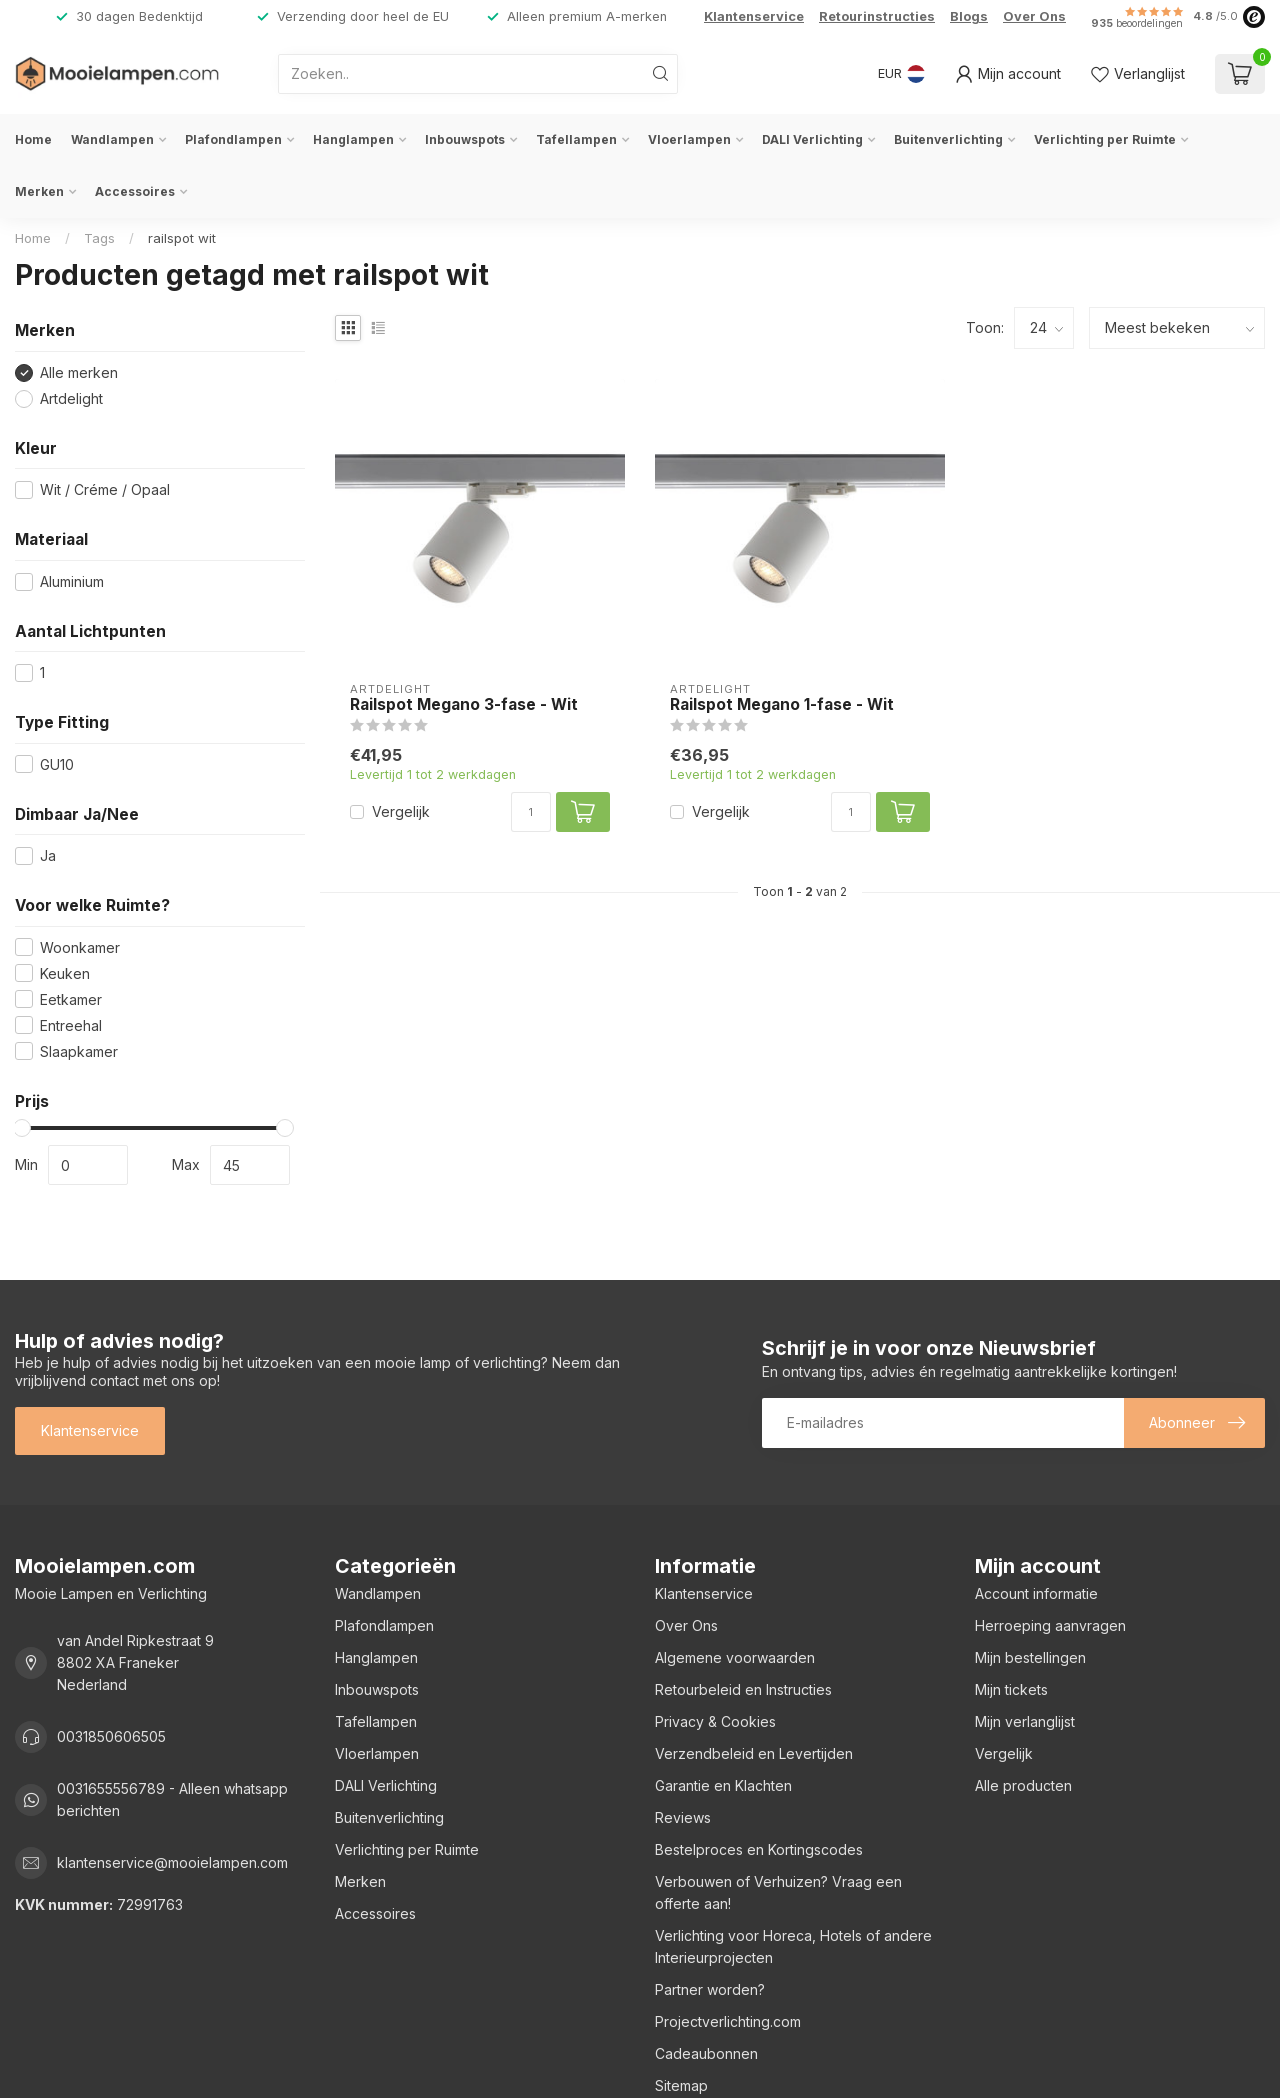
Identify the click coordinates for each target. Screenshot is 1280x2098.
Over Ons (1034, 16)
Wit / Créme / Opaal (105, 489)
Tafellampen (576, 139)
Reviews (683, 1817)
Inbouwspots (465, 139)
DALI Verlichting (812, 139)
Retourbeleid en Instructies (743, 1689)
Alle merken (79, 372)
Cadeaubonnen (706, 2053)
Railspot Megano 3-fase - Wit (464, 705)
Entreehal (71, 1025)
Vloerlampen (689, 139)
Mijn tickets (1011, 1689)
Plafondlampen (233, 139)
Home (33, 139)
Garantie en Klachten (723, 1785)
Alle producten (1023, 1785)
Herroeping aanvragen (1050, 1625)
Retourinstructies (877, 16)
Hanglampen (353, 139)
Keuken (65, 973)
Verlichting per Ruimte (1105, 139)
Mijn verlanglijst (1025, 1721)
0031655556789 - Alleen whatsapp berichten (172, 1799)
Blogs (969, 16)
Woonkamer (80, 947)
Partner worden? (710, 1989)
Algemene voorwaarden (735, 1657)
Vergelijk (401, 811)
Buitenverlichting (948, 139)
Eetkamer (71, 999)
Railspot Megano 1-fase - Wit (782, 705)
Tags (99, 238)
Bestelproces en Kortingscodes (759, 1849)
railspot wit (182, 238)
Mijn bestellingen (1030, 1657)
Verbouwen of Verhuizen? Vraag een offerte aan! (778, 1892)
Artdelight (71, 398)
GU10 (57, 764)
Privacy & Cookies (715, 1721)
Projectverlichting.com (728, 2021)
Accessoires (135, 191)
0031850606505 (111, 1736)
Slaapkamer (79, 1051)
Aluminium (72, 581)
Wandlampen (112, 139)
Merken (39, 191)
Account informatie (1036, 1593)
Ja (48, 855)
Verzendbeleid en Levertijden (754, 1753)
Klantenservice (754, 16)
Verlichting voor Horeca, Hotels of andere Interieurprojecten (793, 1946)
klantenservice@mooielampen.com (172, 1862)
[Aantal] (531, 812)
